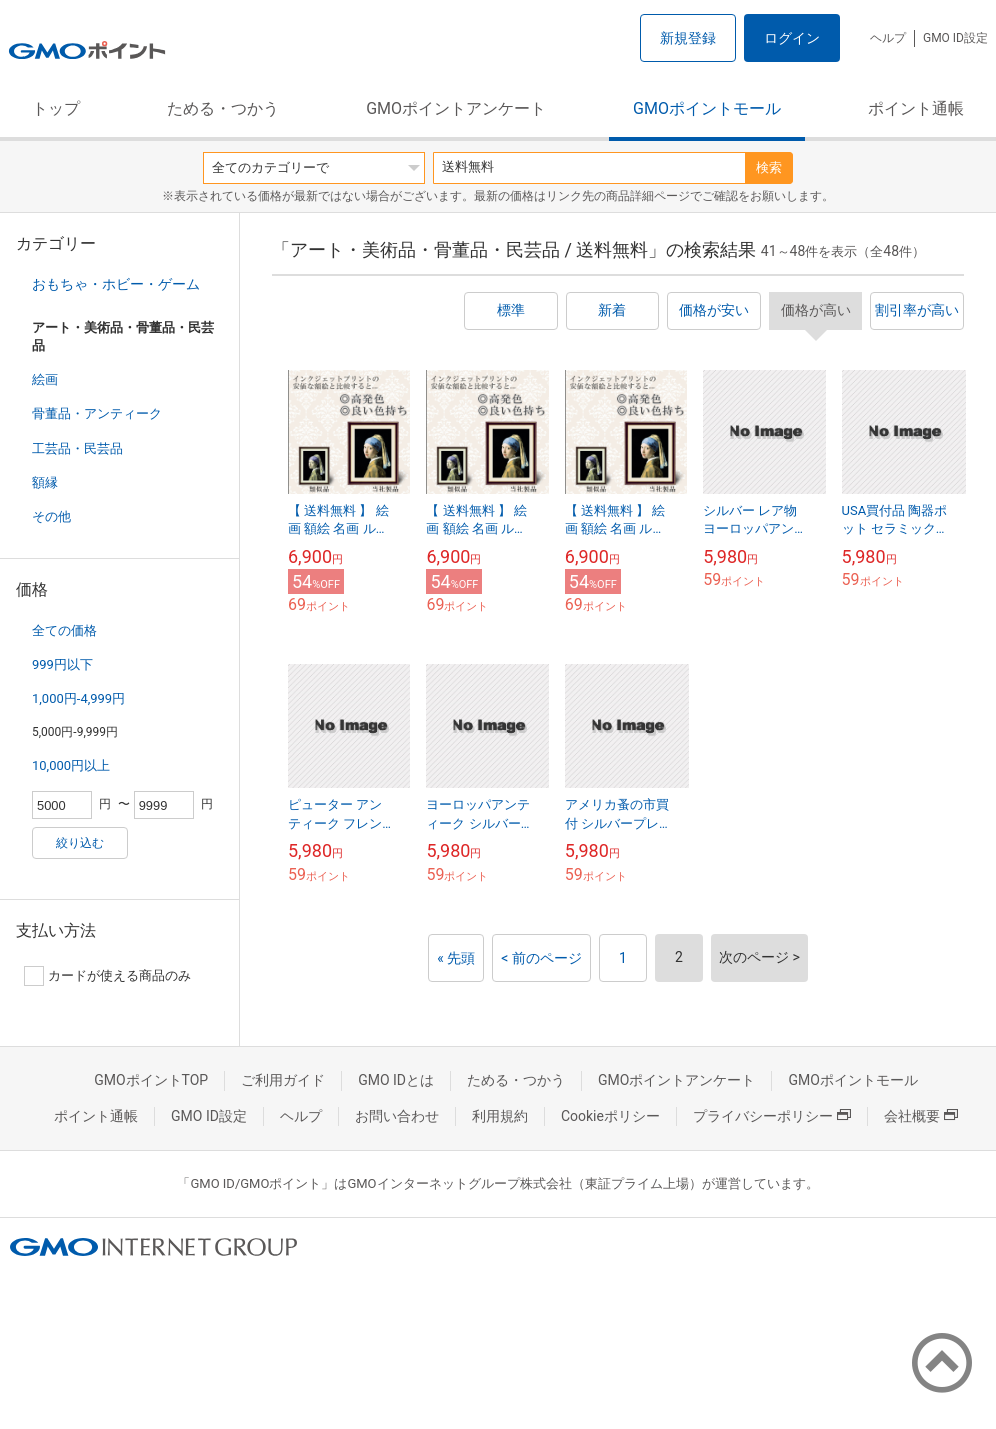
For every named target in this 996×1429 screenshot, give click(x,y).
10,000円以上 (71, 765)
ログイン (792, 38)
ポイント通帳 (916, 108)
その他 (51, 516)
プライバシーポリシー (772, 1116)
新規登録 (688, 38)
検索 (769, 167)
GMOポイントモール (707, 108)
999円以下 (62, 664)
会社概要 (921, 1116)
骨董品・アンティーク (97, 413)
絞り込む (80, 843)
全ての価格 (64, 630)
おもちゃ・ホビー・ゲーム (116, 284)
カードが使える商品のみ (107, 976)
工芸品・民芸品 (77, 448)
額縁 (45, 482)
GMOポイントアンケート (456, 108)
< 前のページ (541, 958)
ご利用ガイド (283, 1080)
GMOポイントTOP (151, 1080)
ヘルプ (888, 38)
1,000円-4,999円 (78, 698)
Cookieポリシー (610, 1116)
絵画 (45, 379)
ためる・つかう (223, 108)
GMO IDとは (396, 1080)
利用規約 (500, 1116)
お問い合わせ (397, 1116)
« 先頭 (456, 958)
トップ (56, 108)
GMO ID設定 (955, 38)
